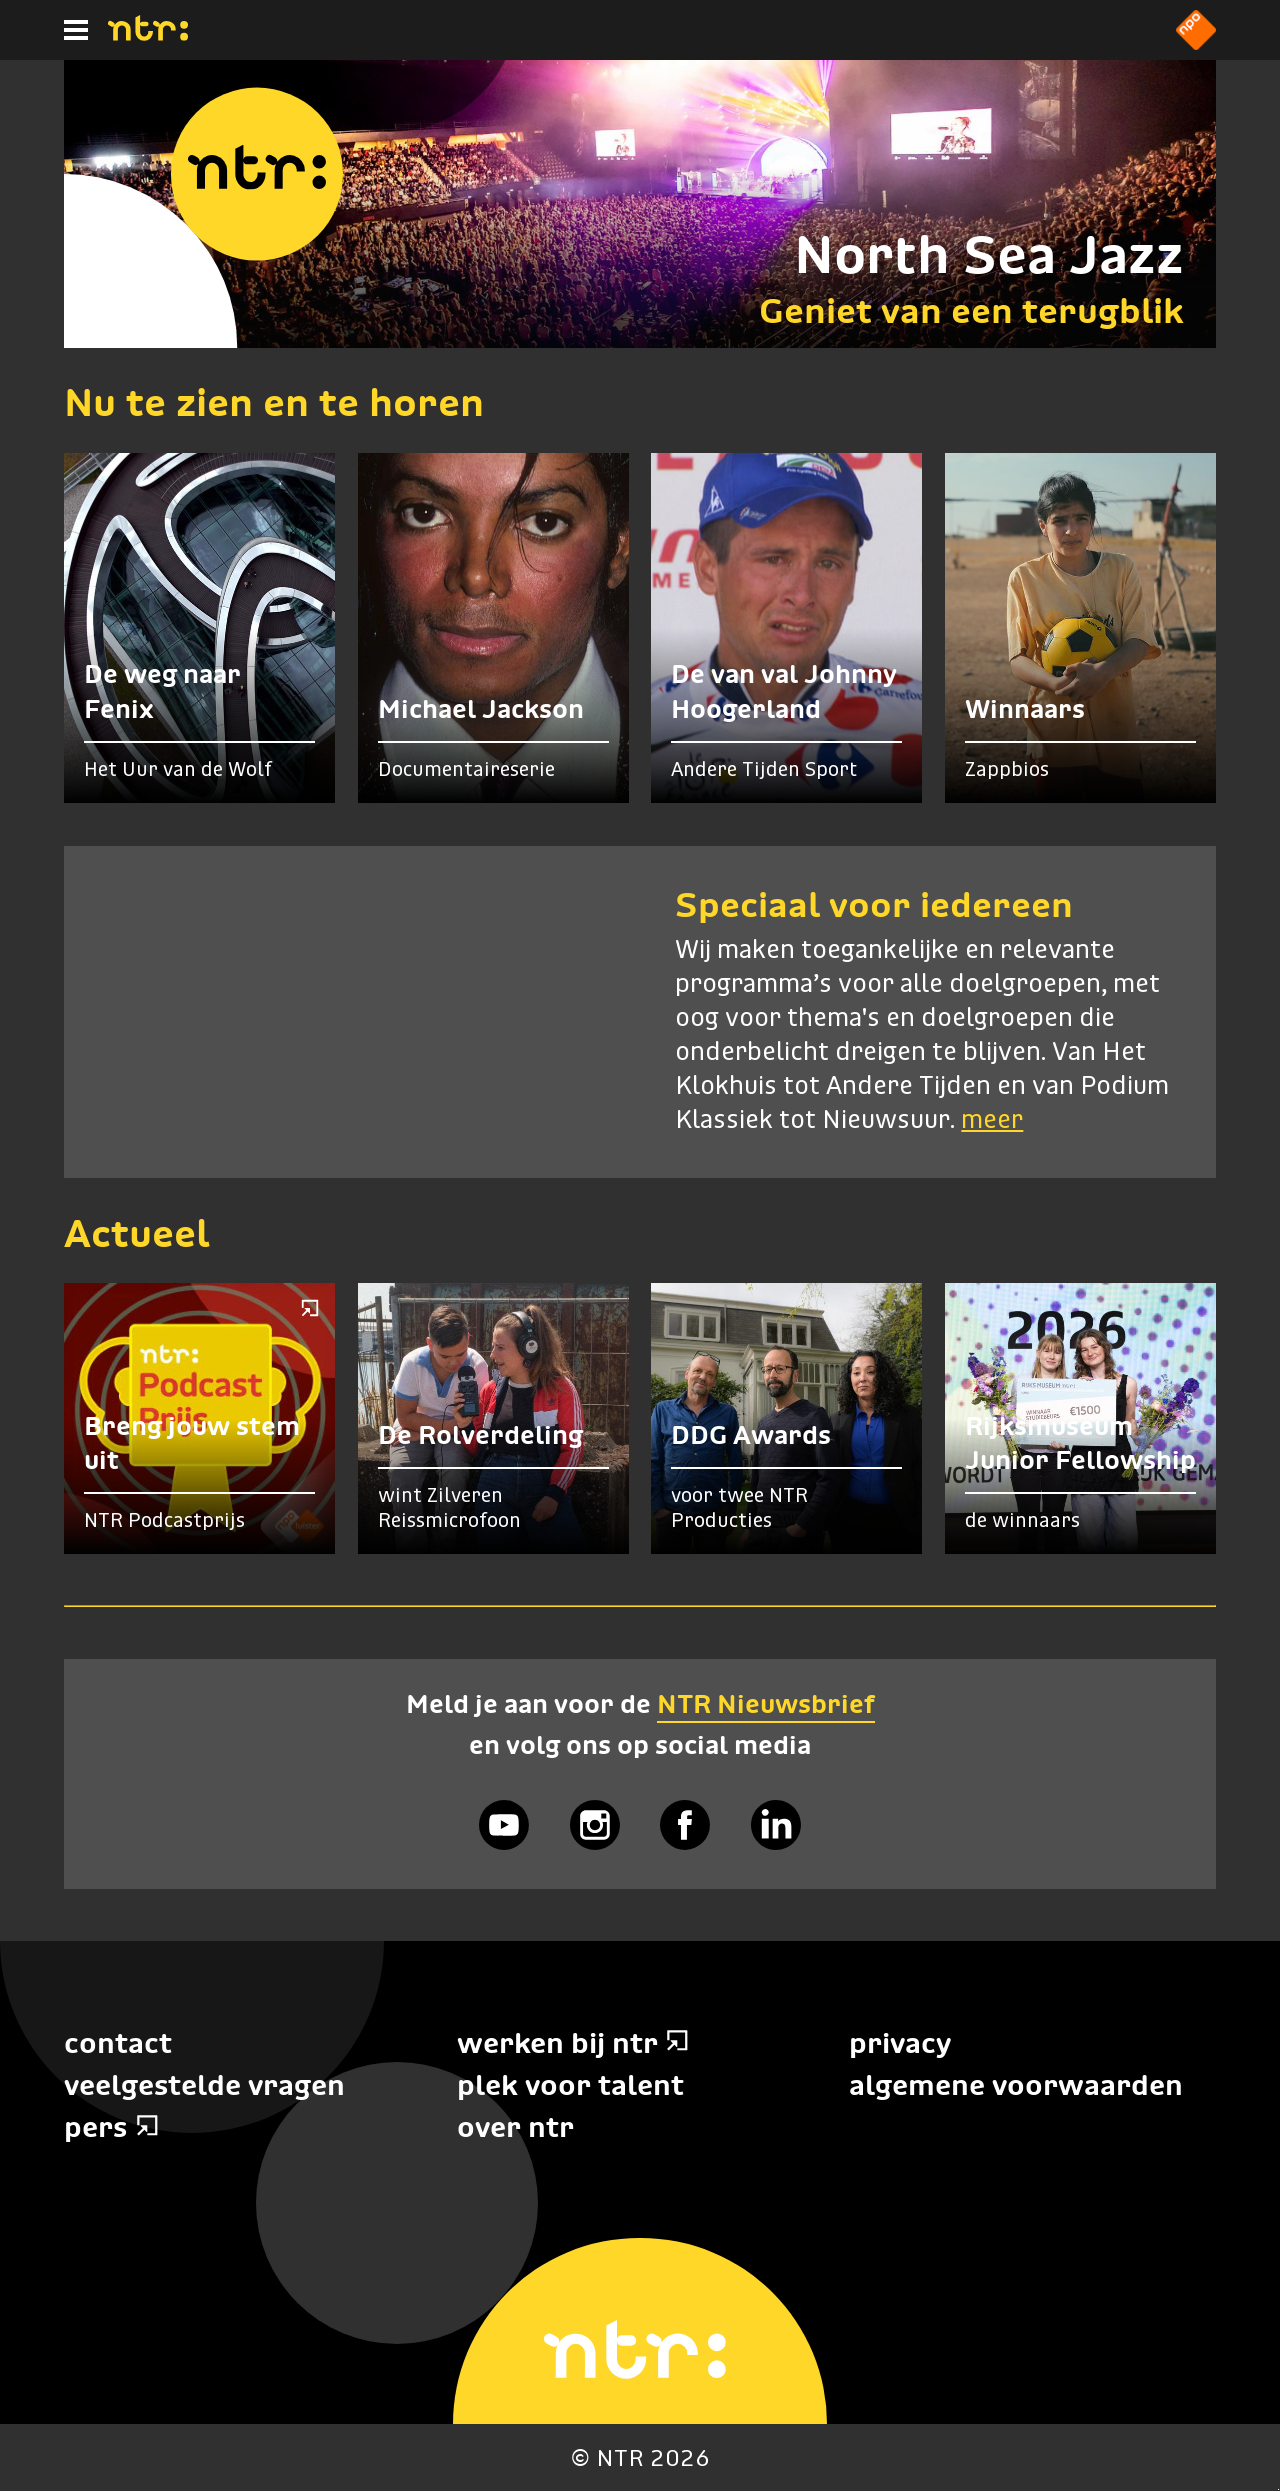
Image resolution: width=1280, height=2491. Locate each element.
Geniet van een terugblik (971, 310)
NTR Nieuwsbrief (766, 1704)
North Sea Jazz (989, 254)
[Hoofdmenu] (76, 30)
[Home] (148, 35)
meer (992, 1121)
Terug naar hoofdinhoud (1278, 2489)
